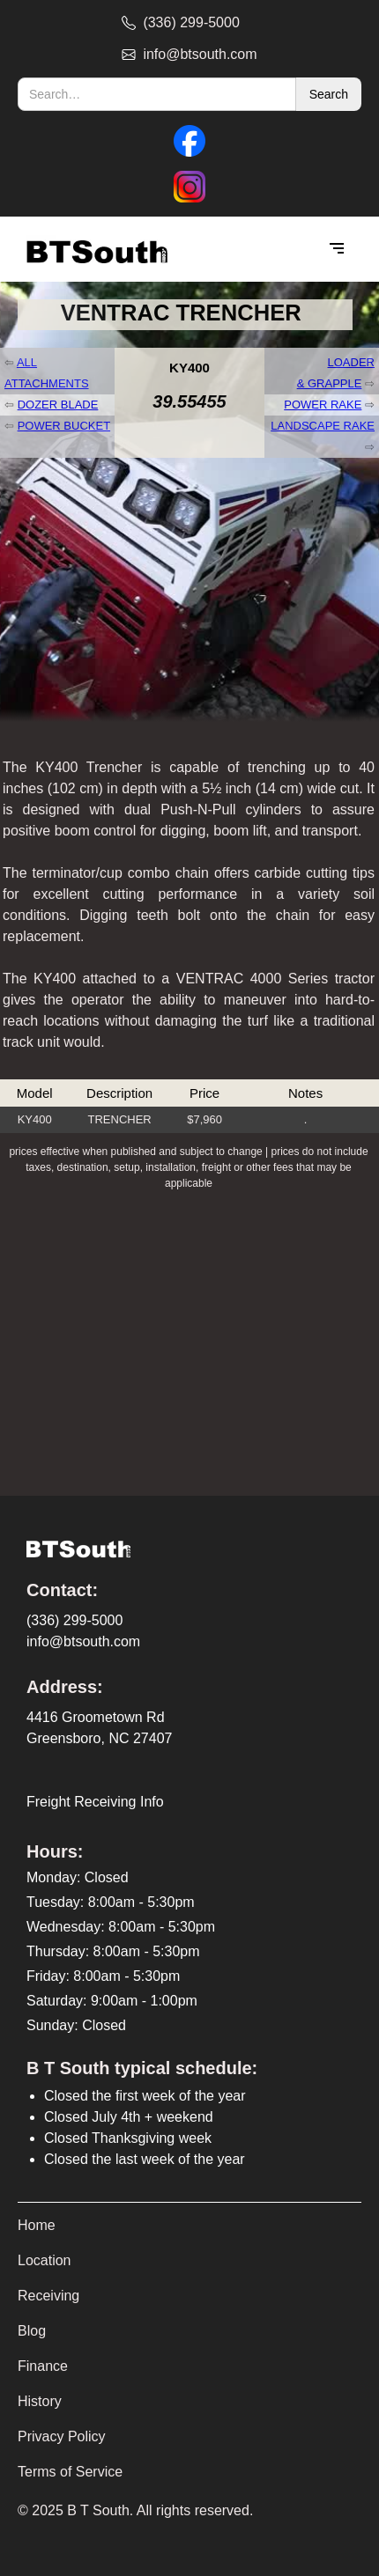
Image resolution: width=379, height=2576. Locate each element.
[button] (336, 249)
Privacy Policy (62, 2436)
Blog (32, 2330)
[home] (92, 249)
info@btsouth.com (83, 1641)
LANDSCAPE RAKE (323, 425)
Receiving (48, 2295)
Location (44, 2260)
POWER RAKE (322, 404)
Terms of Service (70, 2471)
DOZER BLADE (58, 404)
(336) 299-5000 (74, 1620)
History (40, 2401)
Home (37, 2225)
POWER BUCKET (64, 425)
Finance (43, 2366)
